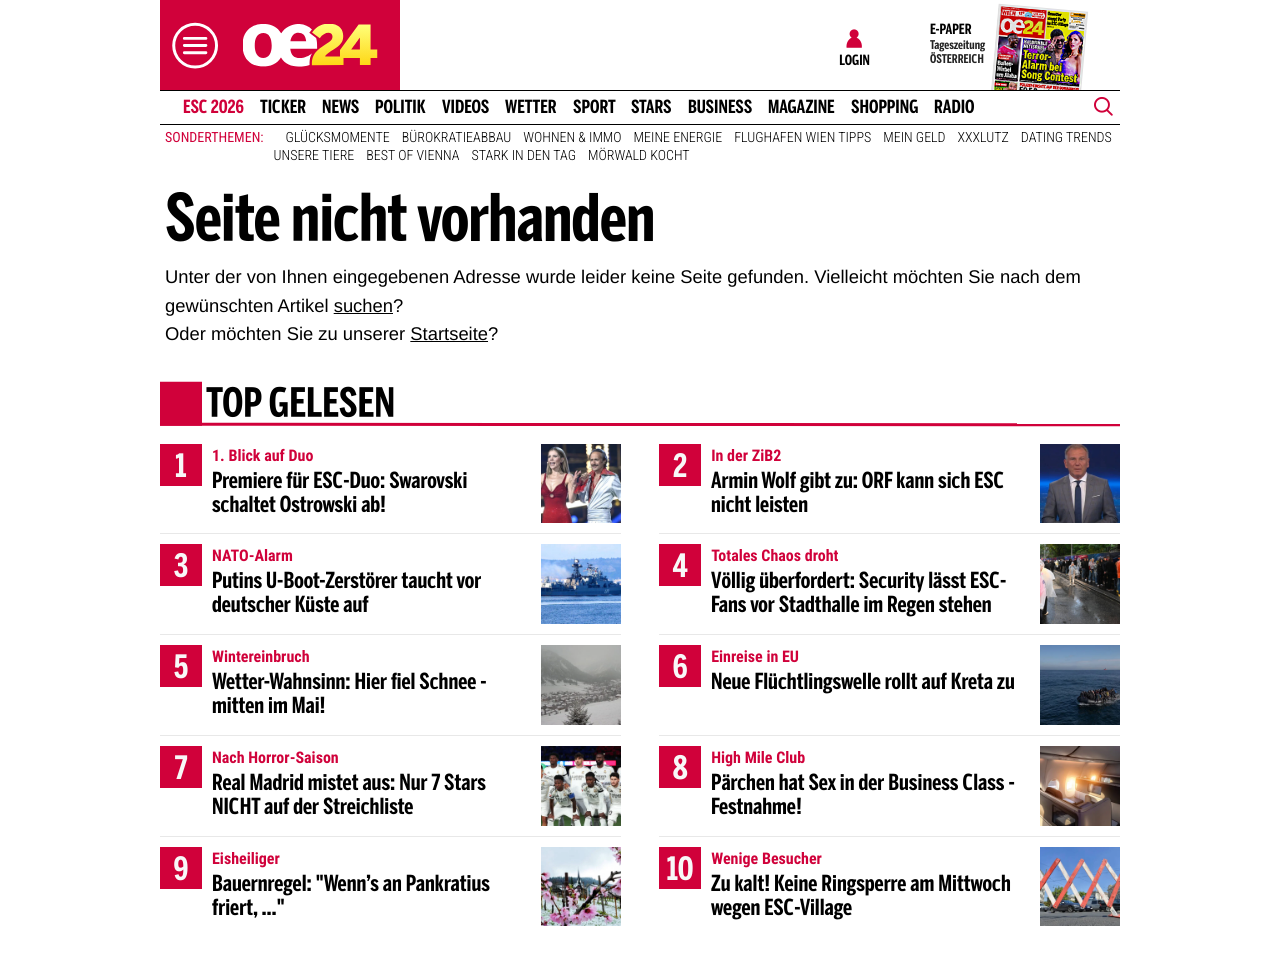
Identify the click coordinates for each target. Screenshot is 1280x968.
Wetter (531, 107)
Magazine (801, 107)
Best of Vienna (412, 156)
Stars (651, 107)
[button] (190, 45)
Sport (594, 107)
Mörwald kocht (639, 156)
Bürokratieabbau (457, 138)
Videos (465, 107)
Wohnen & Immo (572, 138)
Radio (954, 107)
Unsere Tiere (314, 156)
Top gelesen (300, 405)
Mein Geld (914, 138)
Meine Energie (678, 138)
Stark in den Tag (523, 156)
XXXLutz (983, 138)
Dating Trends (1066, 138)
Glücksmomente (338, 138)
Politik (400, 107)
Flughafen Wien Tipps (802, 138)
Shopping (884, 107)
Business (720, 107)
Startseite (449, 333)
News (340, 107)
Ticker (283, 107)
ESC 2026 (213, 107)
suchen (363, 305)
